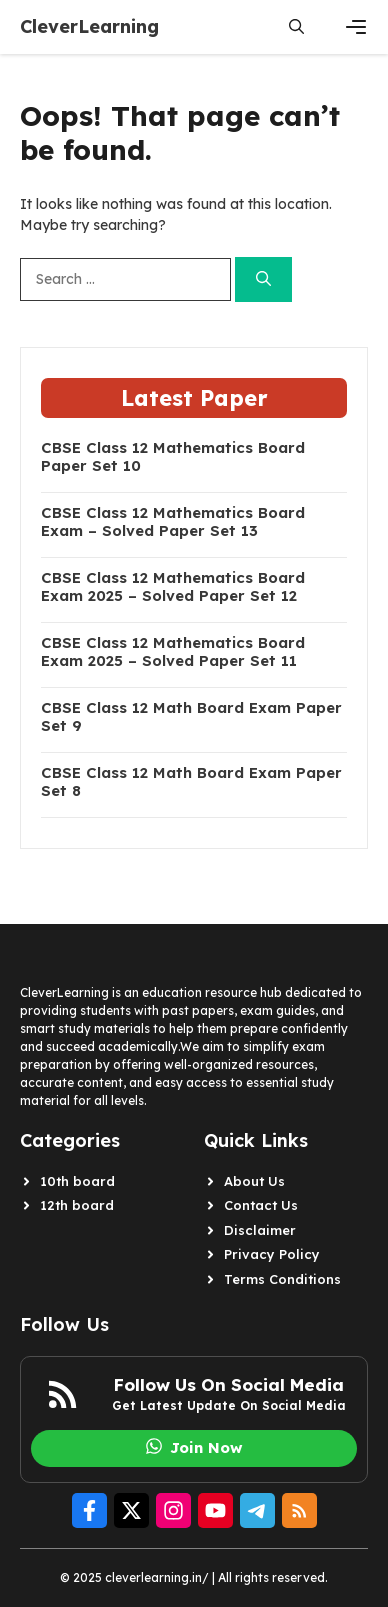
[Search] (263, 279)
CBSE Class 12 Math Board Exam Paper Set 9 (191, 717)
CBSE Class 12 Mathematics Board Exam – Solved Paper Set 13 (173, 522)
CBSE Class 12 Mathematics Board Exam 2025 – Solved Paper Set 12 (173, 587)
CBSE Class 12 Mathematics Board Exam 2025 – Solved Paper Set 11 (173, 652)
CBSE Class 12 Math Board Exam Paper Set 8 (191, 782)
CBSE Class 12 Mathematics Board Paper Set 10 (173, 457)
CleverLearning (89, 26)
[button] (296, 27)
